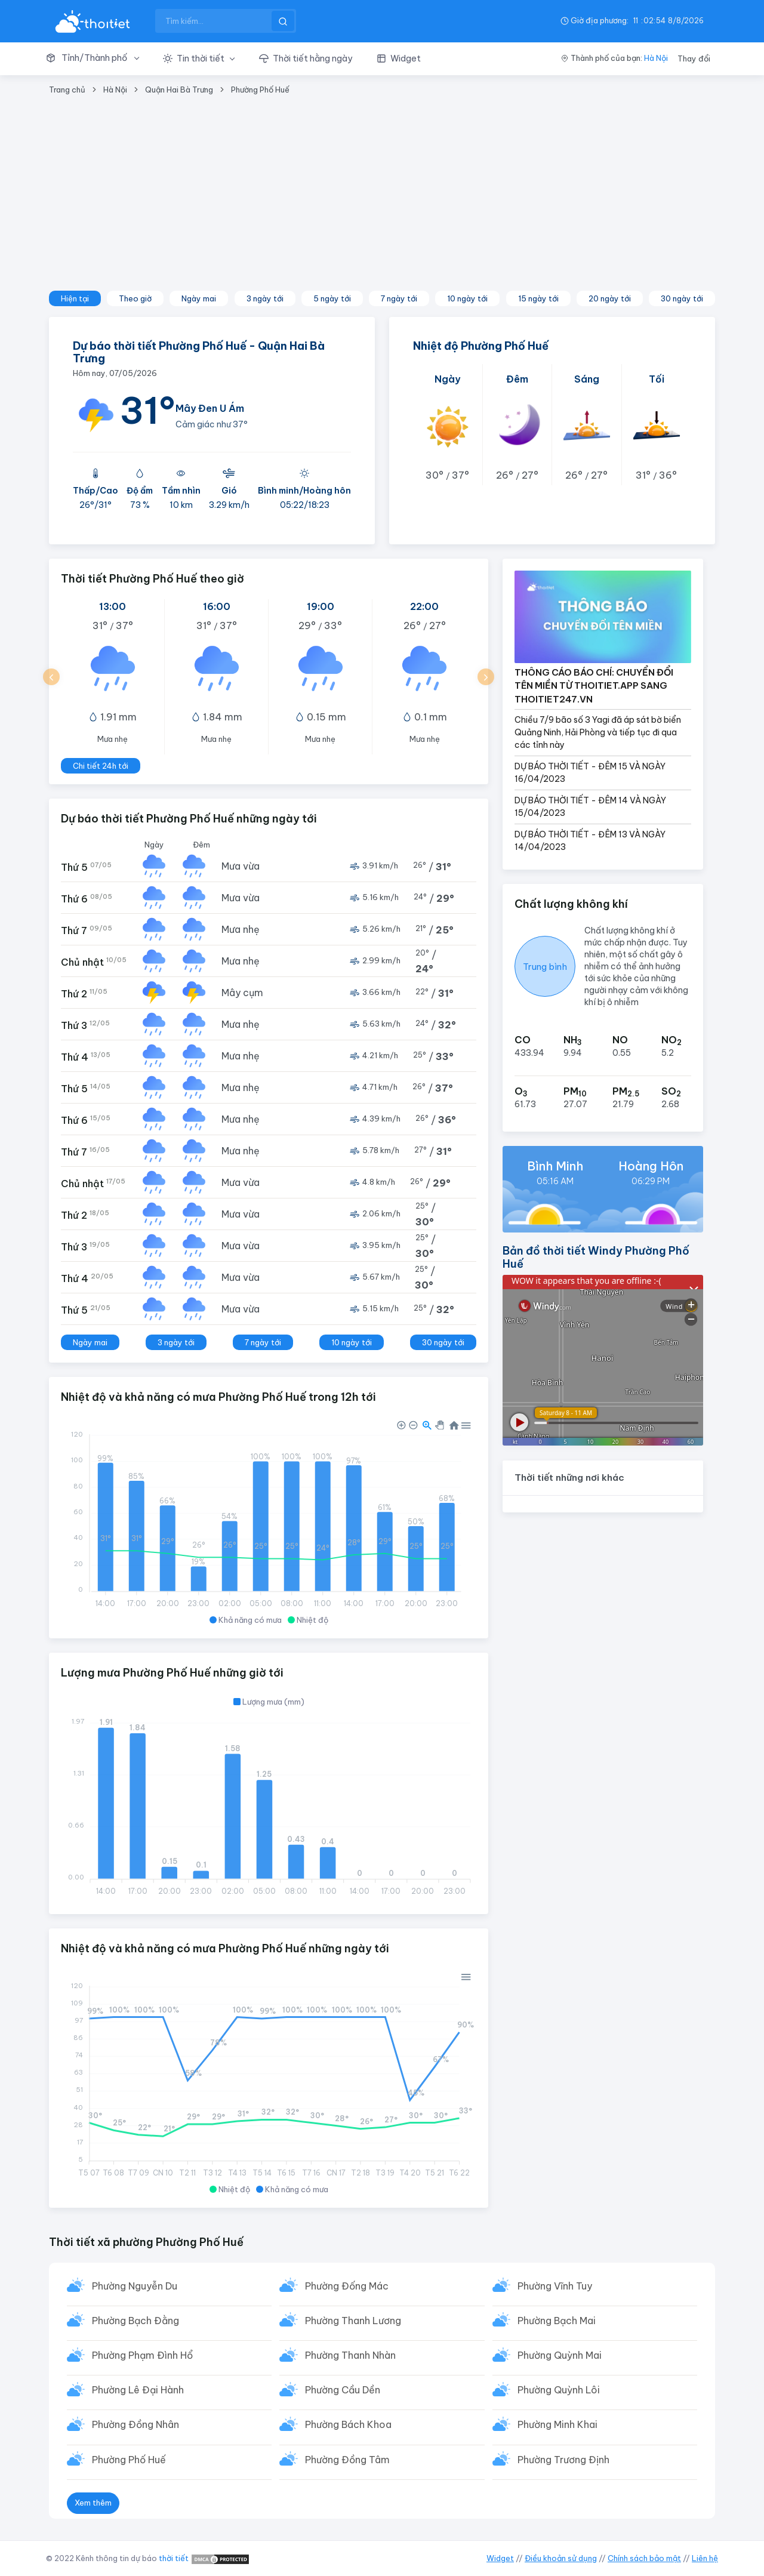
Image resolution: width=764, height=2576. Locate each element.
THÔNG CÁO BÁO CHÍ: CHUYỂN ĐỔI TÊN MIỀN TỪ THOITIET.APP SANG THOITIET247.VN (594, 686)
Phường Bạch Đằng (135, 2322)
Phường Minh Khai (557, 2427)
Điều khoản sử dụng (561, 2558)
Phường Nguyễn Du (134, 2286)
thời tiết (174, 2558)
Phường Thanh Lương (353, 2322)
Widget (500, 2558)
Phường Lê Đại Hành (138, 2392)
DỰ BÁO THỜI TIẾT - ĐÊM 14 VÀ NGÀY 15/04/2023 (590, 806)
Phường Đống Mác (347, 2286)
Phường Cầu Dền (342, 2392)
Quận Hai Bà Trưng (179, 89)
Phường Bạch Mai (556, 2322)
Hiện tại (75, 298)
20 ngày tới (610, 298)
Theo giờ (135, 298)
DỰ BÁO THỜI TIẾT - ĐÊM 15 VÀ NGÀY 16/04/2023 (590, 772)
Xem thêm (93, 2506)
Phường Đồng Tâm (347, 2463)
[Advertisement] (382, 200)
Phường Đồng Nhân (135, 2427)
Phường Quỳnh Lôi (558, 2392)
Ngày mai (198, 298)
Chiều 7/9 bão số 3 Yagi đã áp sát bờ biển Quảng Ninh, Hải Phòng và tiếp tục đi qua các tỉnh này (598, 732)
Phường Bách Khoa (348, 2427)
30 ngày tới (682, 298)
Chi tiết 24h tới (100, 766)
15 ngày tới (538, 298)
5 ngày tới (332, 298)
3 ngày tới (265, 298)
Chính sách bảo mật (644, 2558)
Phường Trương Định (563, 2463)
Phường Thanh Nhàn (350, 2357)
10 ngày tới (467, 298)
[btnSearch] (283, 21)
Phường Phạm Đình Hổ (142, 2357)
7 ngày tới (399, 298)
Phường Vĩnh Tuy (554, 2286)
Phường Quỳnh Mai (559, 2357)
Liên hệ (705, 2558)
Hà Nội (656, 58)
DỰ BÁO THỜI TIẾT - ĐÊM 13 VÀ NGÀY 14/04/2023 (590, 840)
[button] (98, 58)
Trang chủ (67, 89)
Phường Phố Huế (260, 89)
